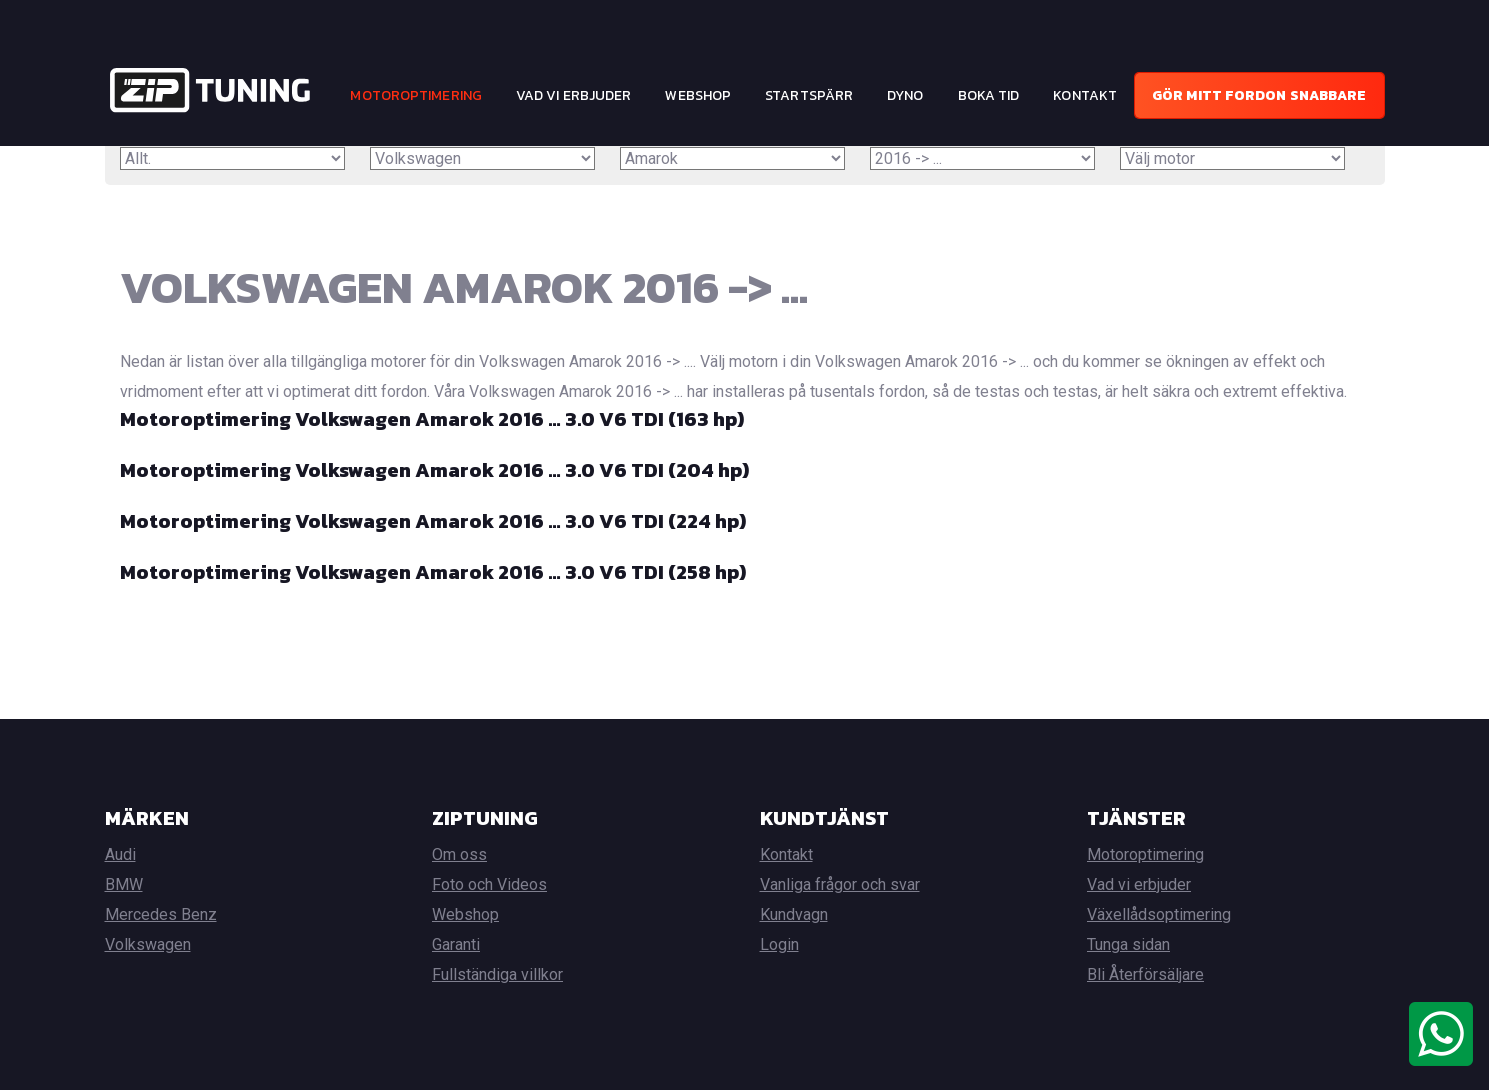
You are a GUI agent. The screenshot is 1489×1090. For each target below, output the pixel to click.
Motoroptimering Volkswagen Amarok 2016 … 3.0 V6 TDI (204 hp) (434, 470)
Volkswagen (148, 944)
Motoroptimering (416, 95)
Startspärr (809, 95)
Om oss (459, 854)
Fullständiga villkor (497, 974)
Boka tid (989, 95)
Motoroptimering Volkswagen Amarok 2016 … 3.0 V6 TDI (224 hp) (433, 521)
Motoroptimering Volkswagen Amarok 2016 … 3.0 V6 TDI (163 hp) (432, 419)
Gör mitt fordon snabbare (1259, 95)
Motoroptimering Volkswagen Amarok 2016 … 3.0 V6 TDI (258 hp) (433, 572)
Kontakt (1085, 95)
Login (779, 944)
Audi (120, 854)
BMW (124, 884)
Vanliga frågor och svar (840, 884)
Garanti (456, 944)
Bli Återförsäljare (1145, 974)
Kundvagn (794, 914)
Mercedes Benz (161, 914)
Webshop (698, 95)
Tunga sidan (1128, 944)
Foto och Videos (489, 884)
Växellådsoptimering (1159, 914)
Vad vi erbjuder (574, 95)
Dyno (905, 95)
